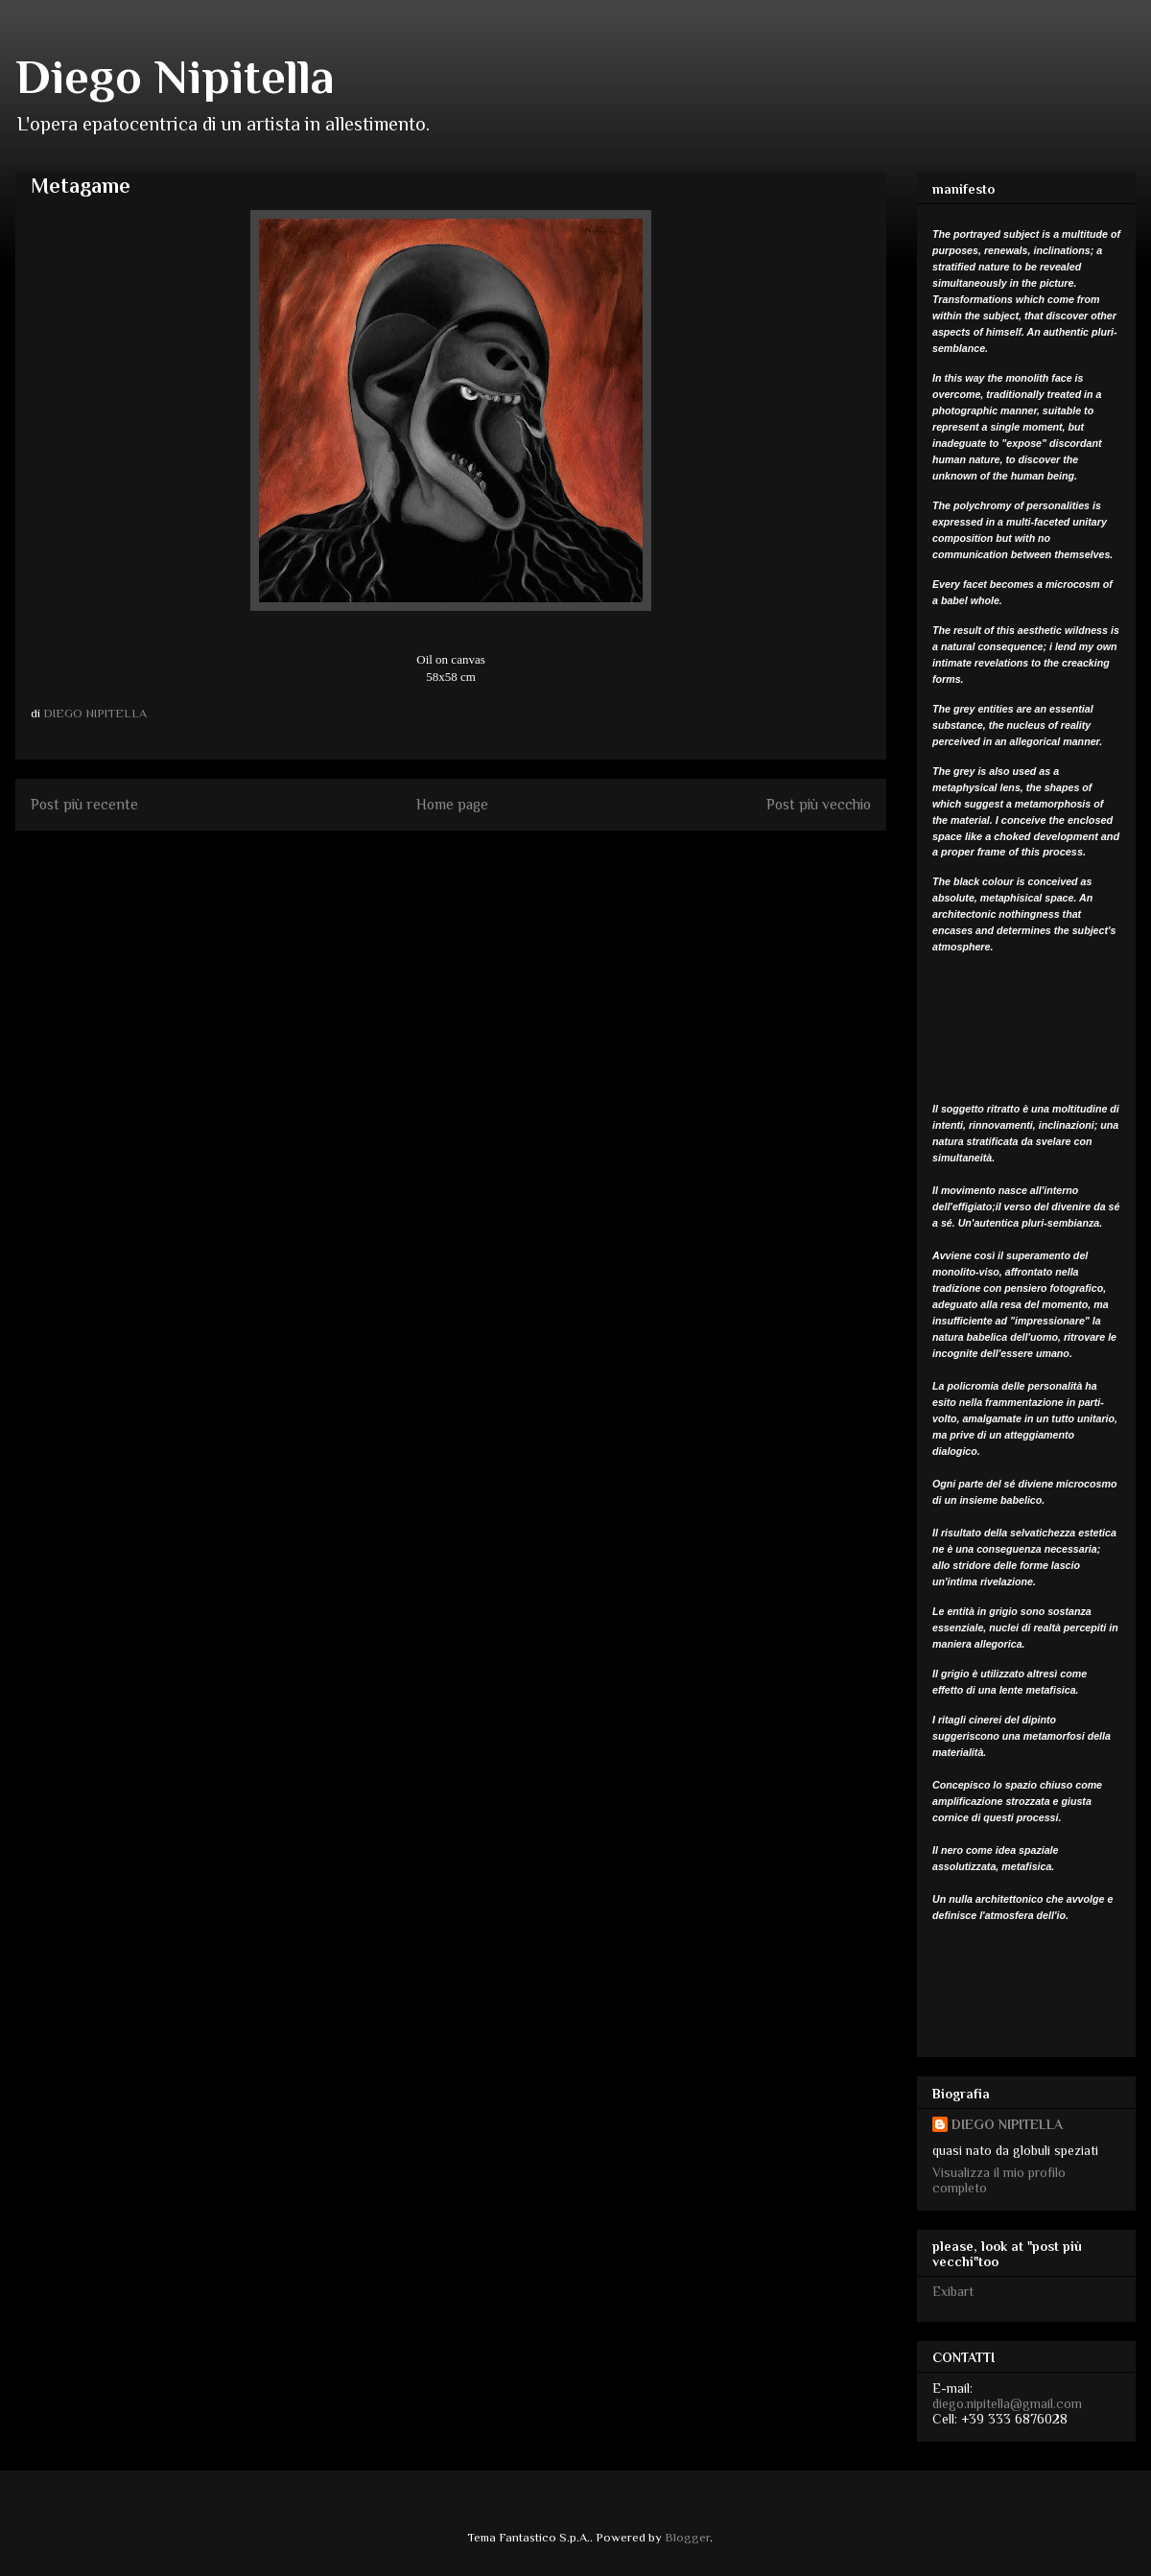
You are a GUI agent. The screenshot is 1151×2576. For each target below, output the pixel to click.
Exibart (953, 2291)
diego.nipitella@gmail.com (1007, 2403)
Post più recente (84, 804)
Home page (452, 804)
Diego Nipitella (175, 77)
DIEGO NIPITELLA (1007, 2124)
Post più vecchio (818, 804)
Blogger (687, 2537)
